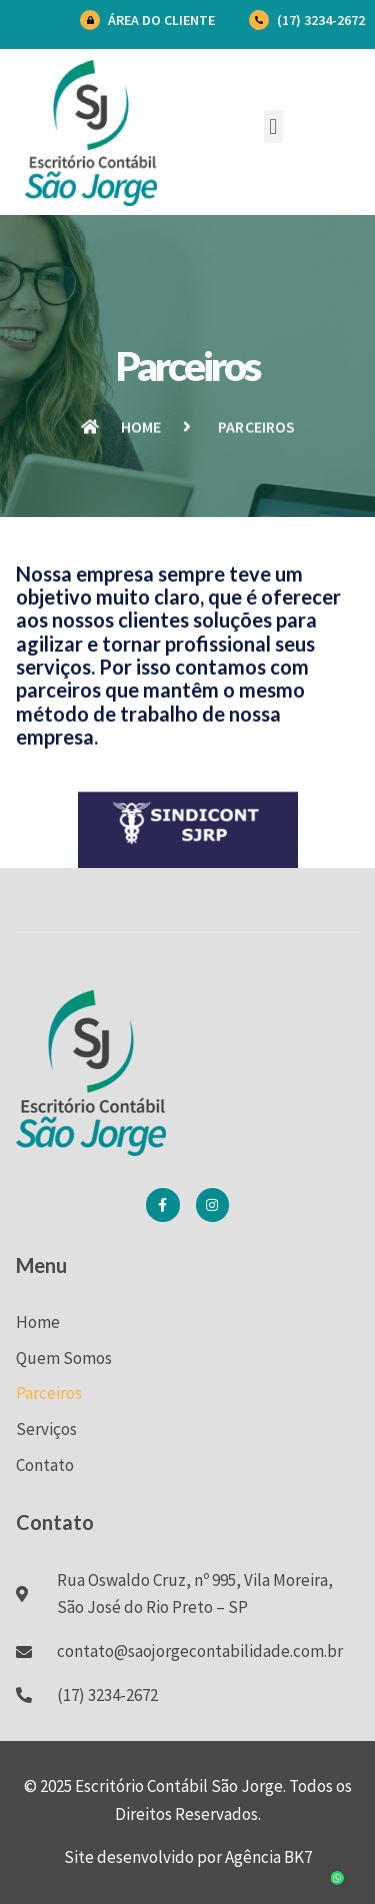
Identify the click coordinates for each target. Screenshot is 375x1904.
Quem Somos (64, 1358)
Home (38, 1322)
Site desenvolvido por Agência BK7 (188, 1857)
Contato (45, 1465)
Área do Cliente (161, 20)
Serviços (46, 1429)
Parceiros (49, 1393)
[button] (273, 126)
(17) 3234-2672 (321, 20)
